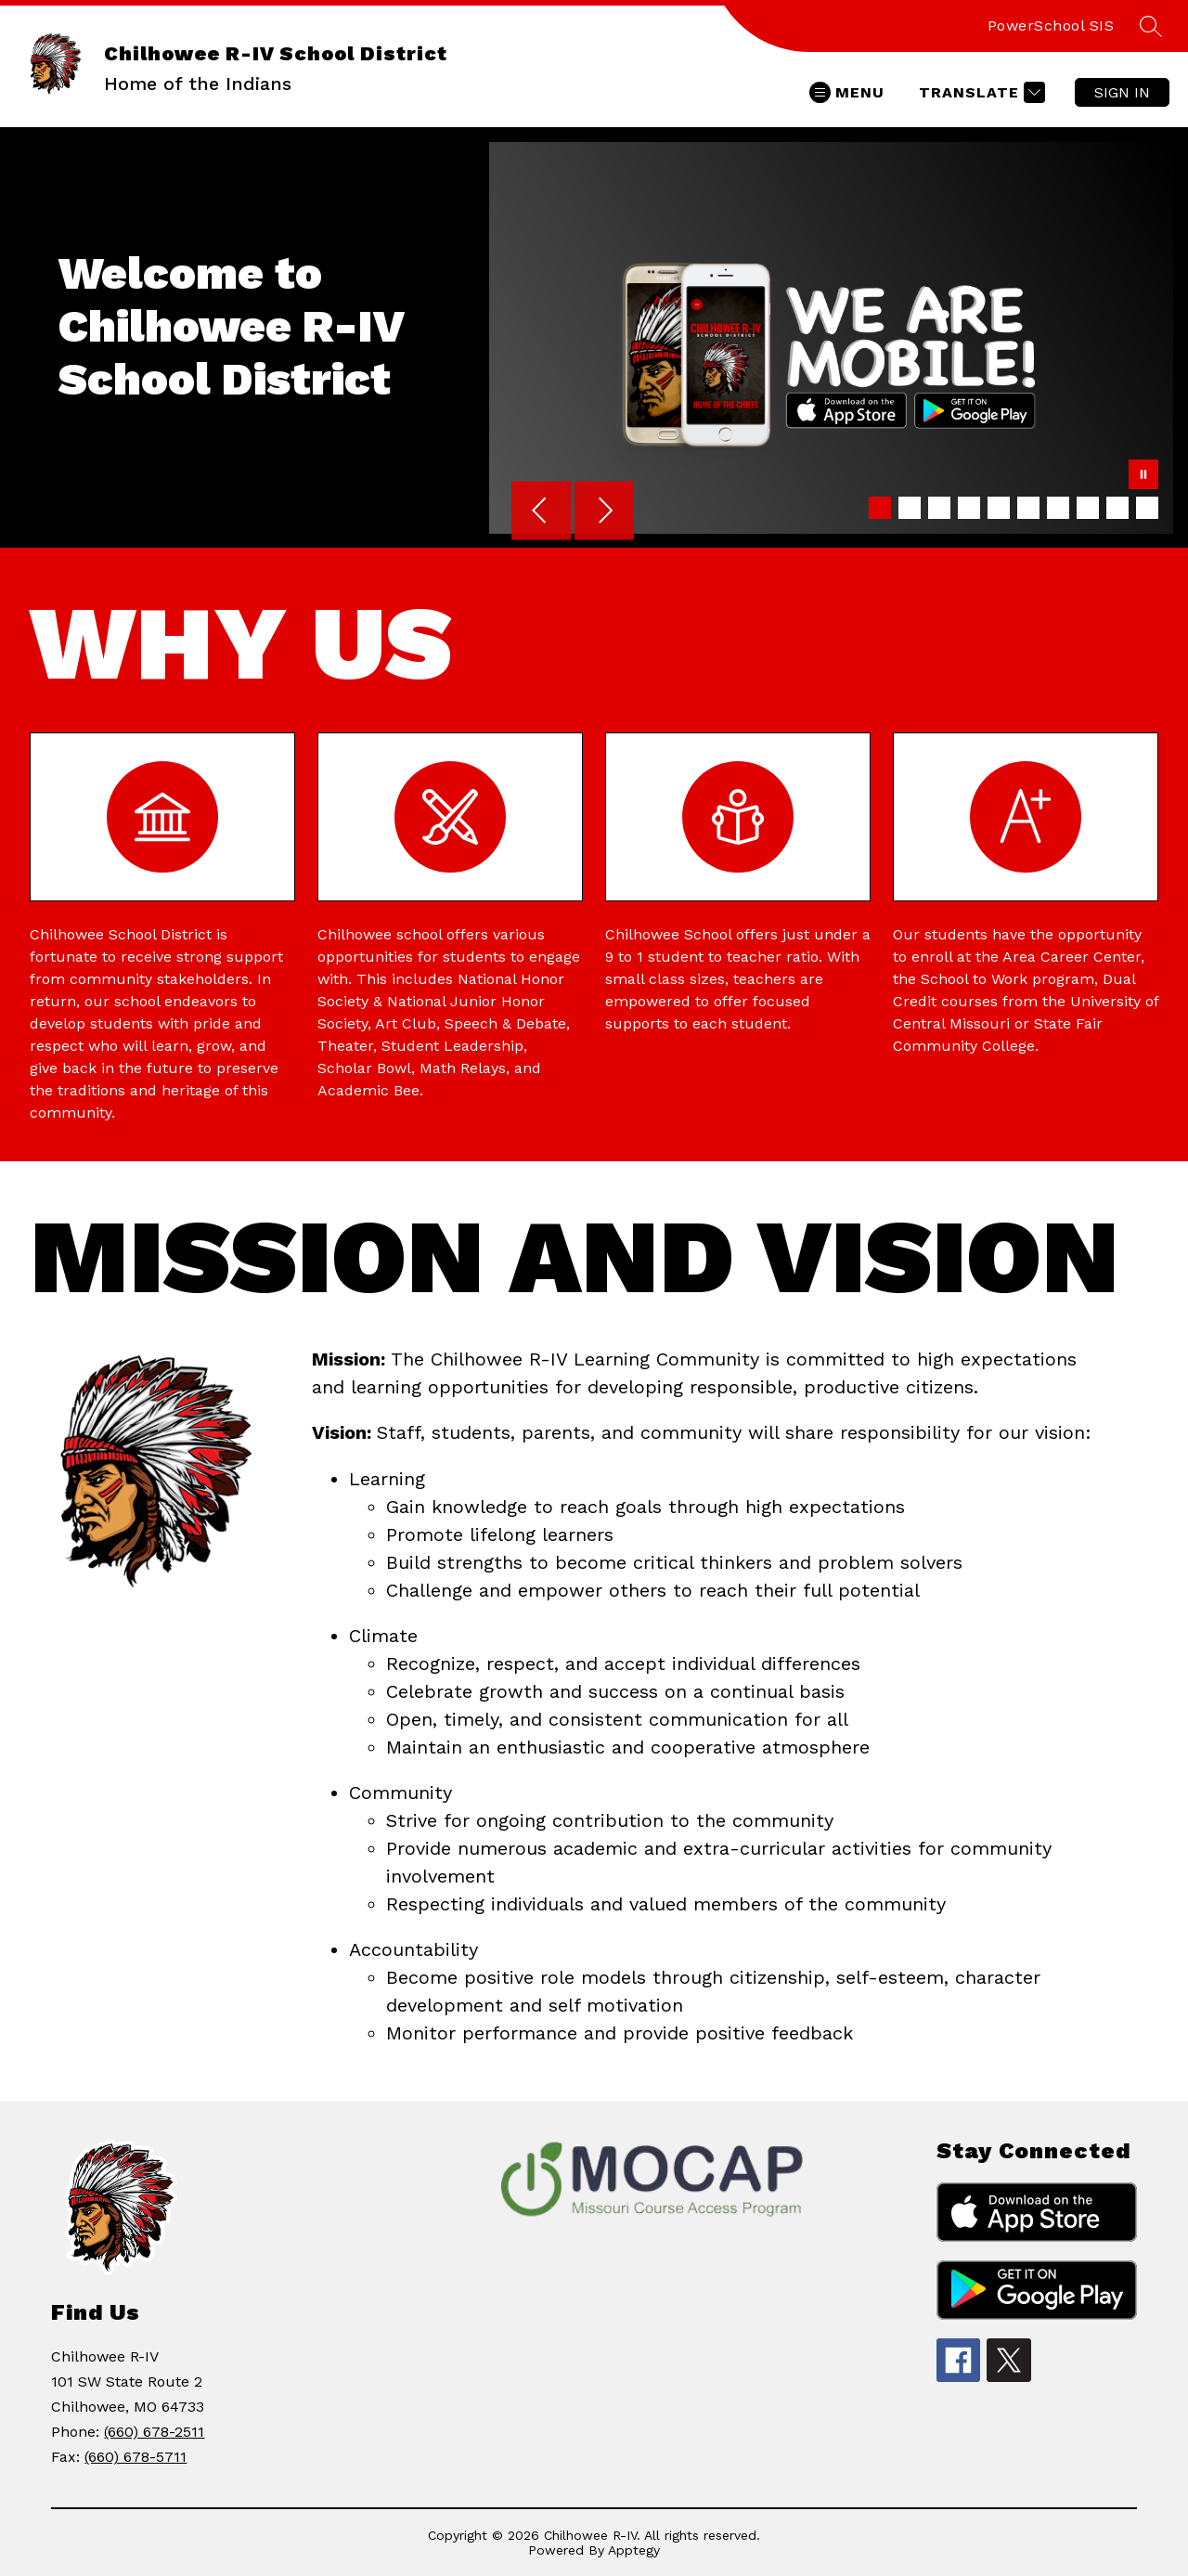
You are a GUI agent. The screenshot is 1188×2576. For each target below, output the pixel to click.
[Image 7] (1058, 508)
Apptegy (634, 2550)
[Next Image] (604, 512)
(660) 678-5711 (135, 2457)
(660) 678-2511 (154, 2431)
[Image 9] (1117, 508)
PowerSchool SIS (1051, 25)
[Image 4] (969, 508)
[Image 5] (999, 508)
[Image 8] (1088, 508)
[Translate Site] (979, 92)
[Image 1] (880, 508)
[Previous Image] (541, 512)
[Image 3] (939, 508)
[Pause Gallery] (1143, 476)
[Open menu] (847, 92)
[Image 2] (909, 508)
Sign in (1122, 92)
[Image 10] (1147, 508)
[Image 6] (1028, 508)
